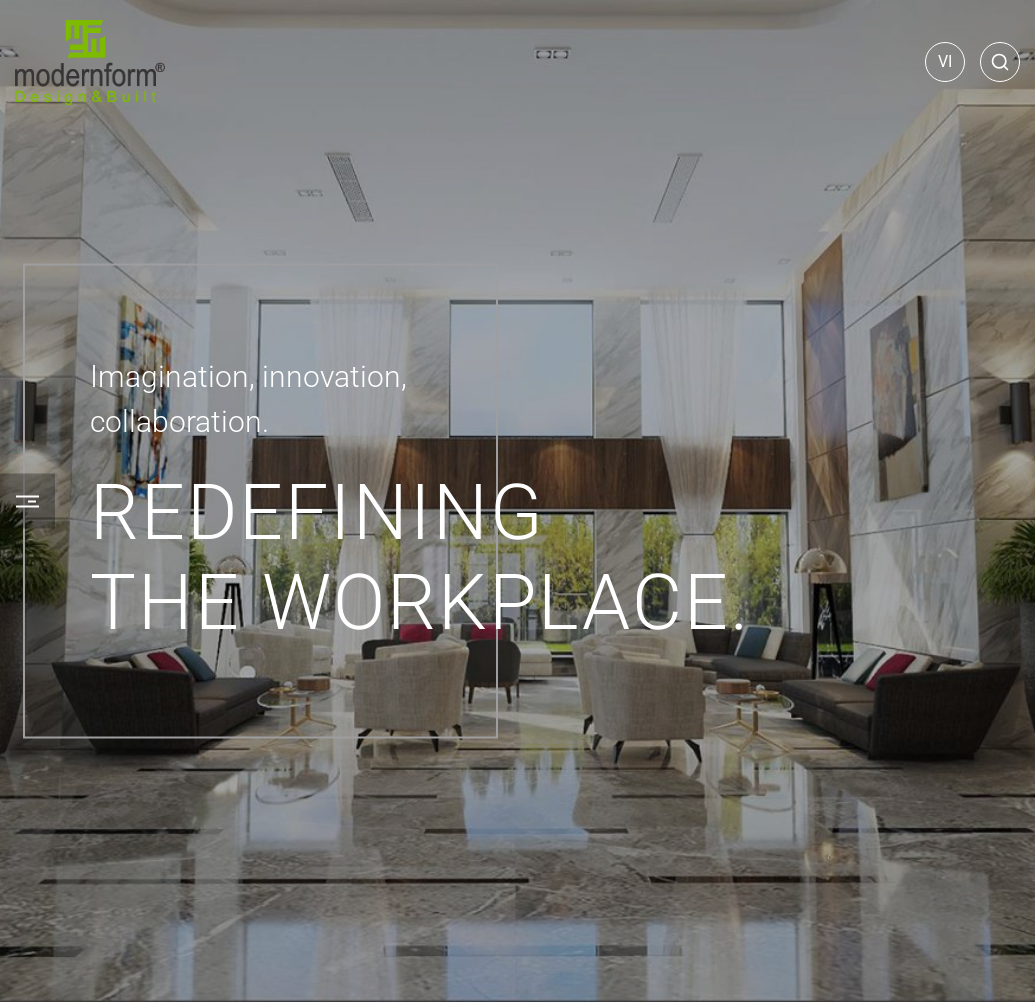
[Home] (90, 62)
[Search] (1000, 62)
